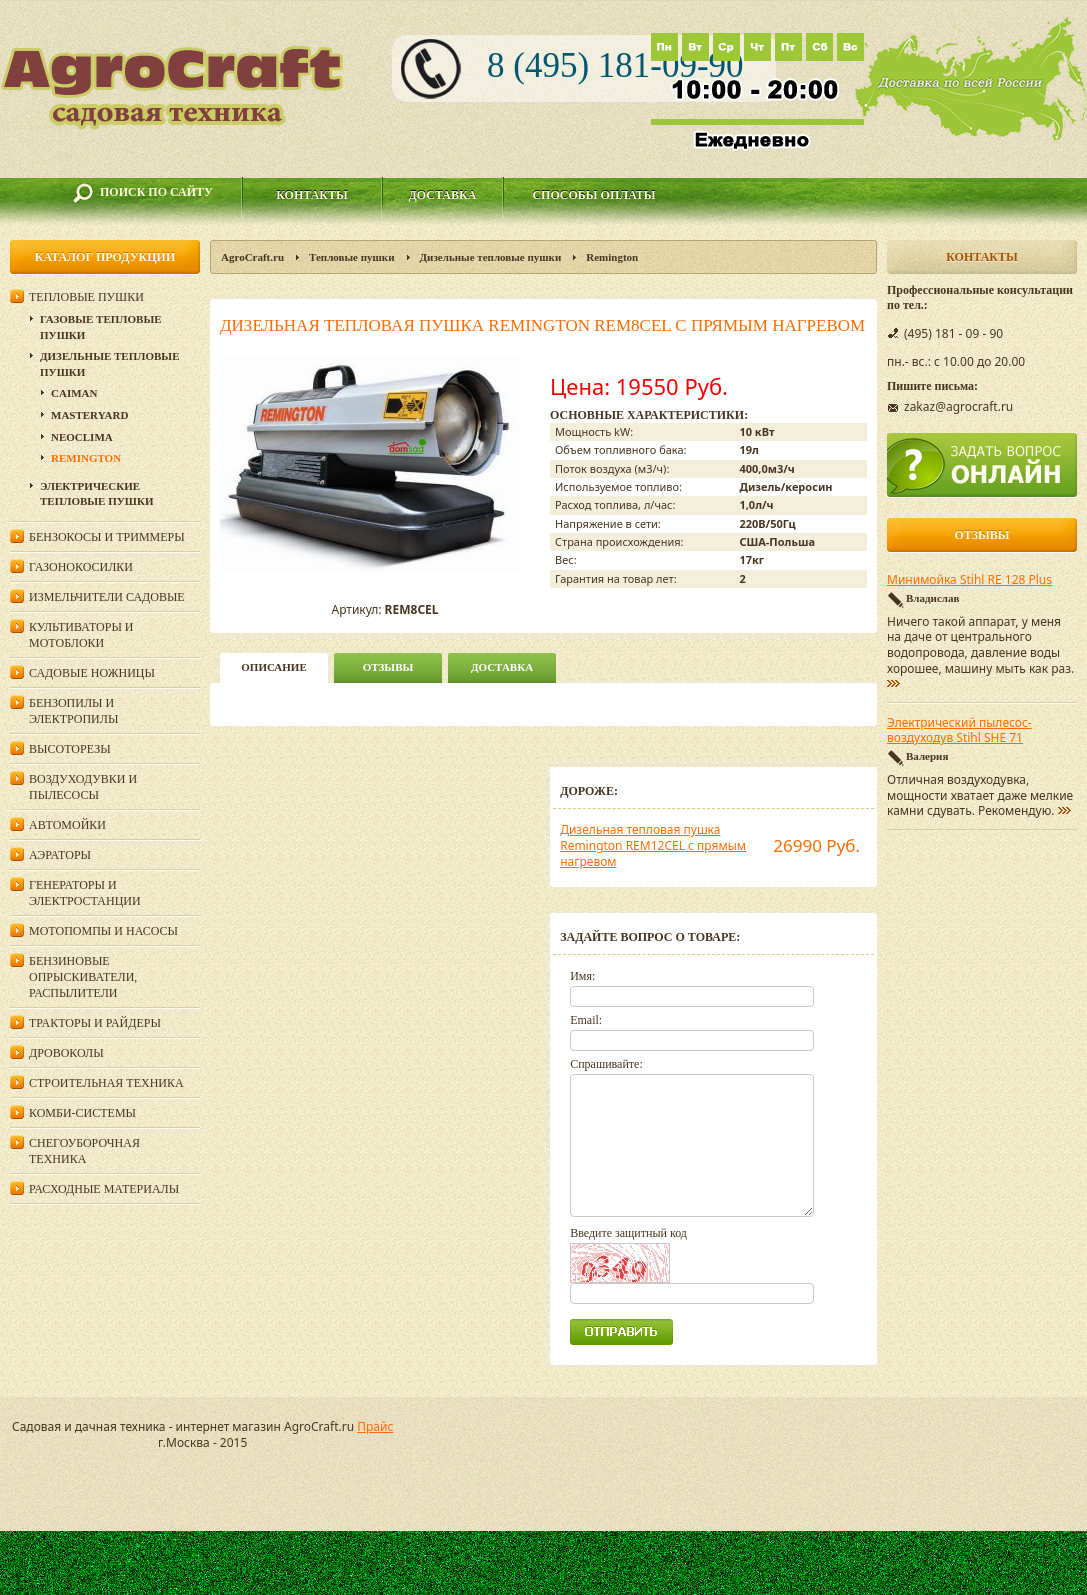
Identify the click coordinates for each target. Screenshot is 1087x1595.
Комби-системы (82, 1113)
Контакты (312, 195)
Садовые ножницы (92, 673)
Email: (586, 1020)
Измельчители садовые (107, 597)
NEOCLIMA (82, 437)
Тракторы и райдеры (95, 1023)
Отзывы (388, 667)
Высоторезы (70, 749)
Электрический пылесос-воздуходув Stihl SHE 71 (959, 731)
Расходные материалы (104, 1189)
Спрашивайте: (606, 1064)
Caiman (74, 393)
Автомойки (67, 825)
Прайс (375, 1426)
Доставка (443, 195)
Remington (612, 257)
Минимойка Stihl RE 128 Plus (969, 580)
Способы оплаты (593, 195)
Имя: (582, 976)
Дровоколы (66, 1053)
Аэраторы (60, 855)
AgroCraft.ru (252, 257)
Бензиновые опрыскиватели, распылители (83, 977)
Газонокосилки (81, 567)
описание (273, 667)
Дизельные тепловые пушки (491, 257)
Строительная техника (106, 1083)
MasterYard (89, 415)
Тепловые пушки (352, 257)
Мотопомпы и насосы (103, 931)
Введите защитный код (628, 1233)
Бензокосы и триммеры (107, 537)
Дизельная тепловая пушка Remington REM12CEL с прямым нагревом (653, 845)
